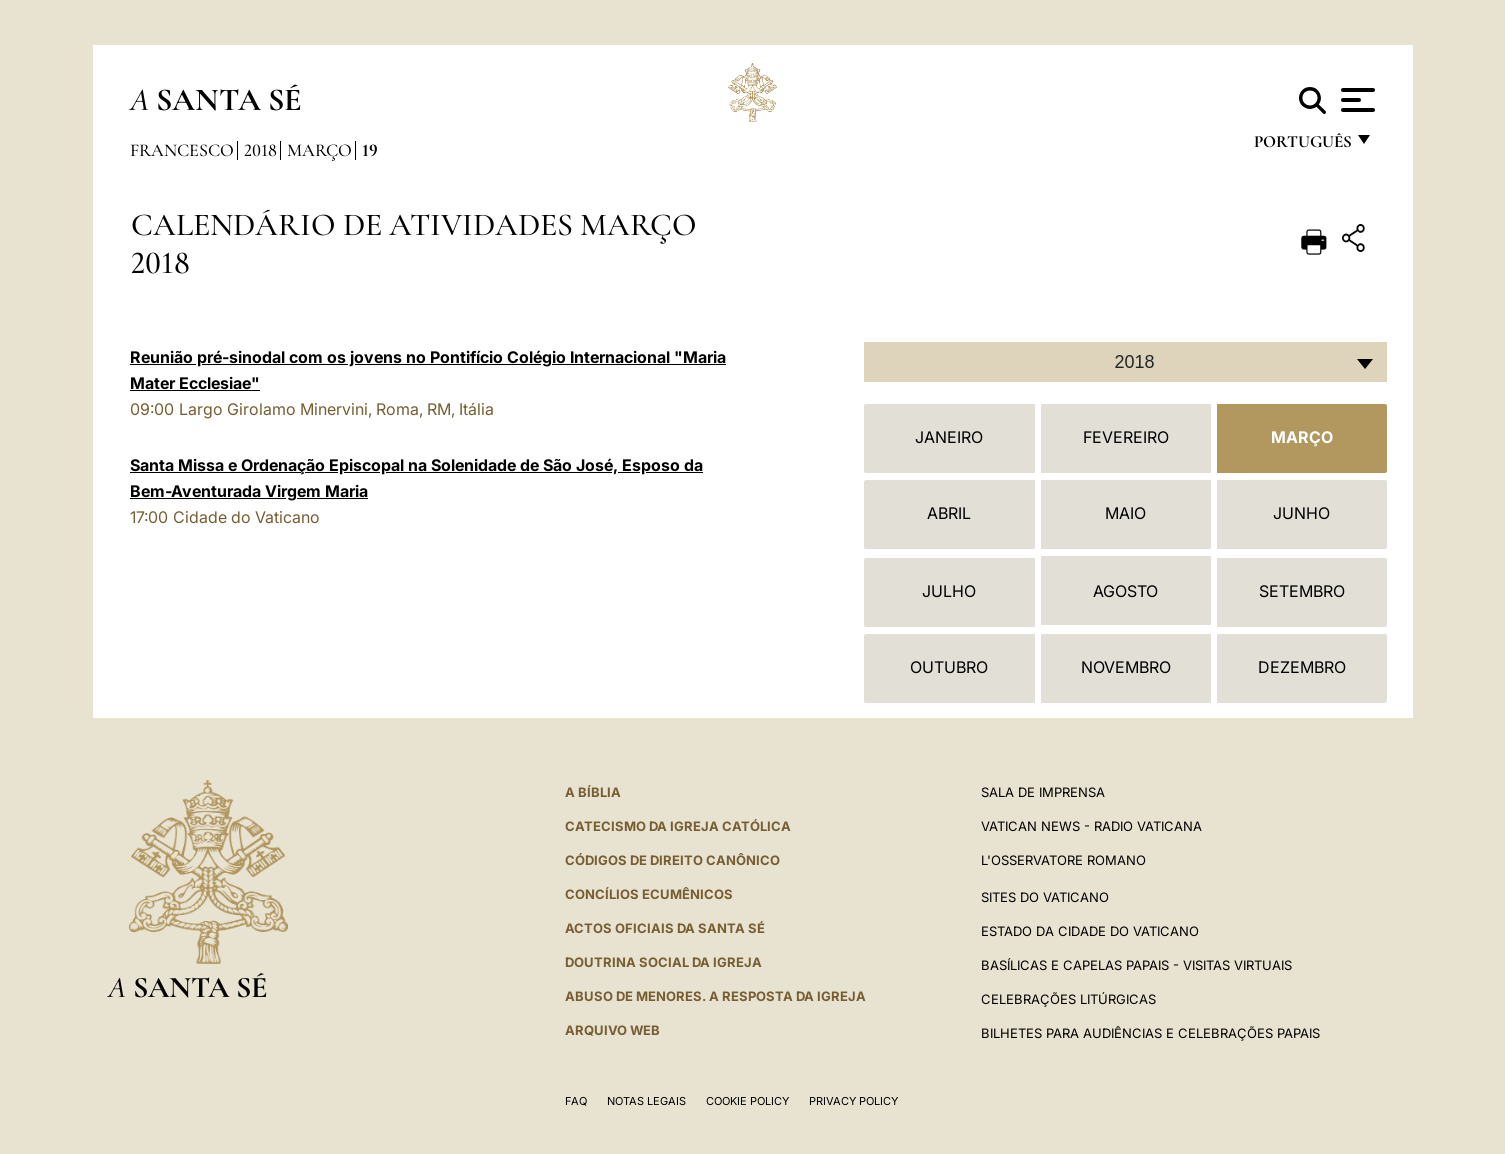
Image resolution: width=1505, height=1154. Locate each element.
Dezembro (1302, 667)
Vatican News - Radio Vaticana (1091, 826)
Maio (1125, 513)
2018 (260, 150)
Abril (949, 513)
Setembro (1302, 591)
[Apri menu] (1355, 100)
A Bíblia (593, 792)
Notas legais (646, 1101)
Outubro (949, 667)
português (1302, 147)
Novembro (1126, 667)
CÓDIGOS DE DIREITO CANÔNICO (672, 860)
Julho (949, 591)
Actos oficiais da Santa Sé (665, 928)
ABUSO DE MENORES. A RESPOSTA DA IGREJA (715, 996)
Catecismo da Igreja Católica (678, 826)
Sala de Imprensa (1043, 792)
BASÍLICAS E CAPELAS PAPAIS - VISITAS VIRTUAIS (1136, 965)
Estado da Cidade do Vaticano (1090, 931)
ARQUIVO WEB (612, 1030)
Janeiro (949, 437)
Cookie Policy (747, 1101)
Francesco (182, 150)
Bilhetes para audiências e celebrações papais (1150, 1033)
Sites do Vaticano (1045, 897)
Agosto (1125, 591)
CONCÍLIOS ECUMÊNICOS (649, 894)
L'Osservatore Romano (1063, 860)
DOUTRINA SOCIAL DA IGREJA (663, 962)
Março (319, 150)
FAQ (576, 1101)
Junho (1301, 513)
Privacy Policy (853, 1101)
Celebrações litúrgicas (1068, 999)
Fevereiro (1126, 437)
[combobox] (1125, 362)
